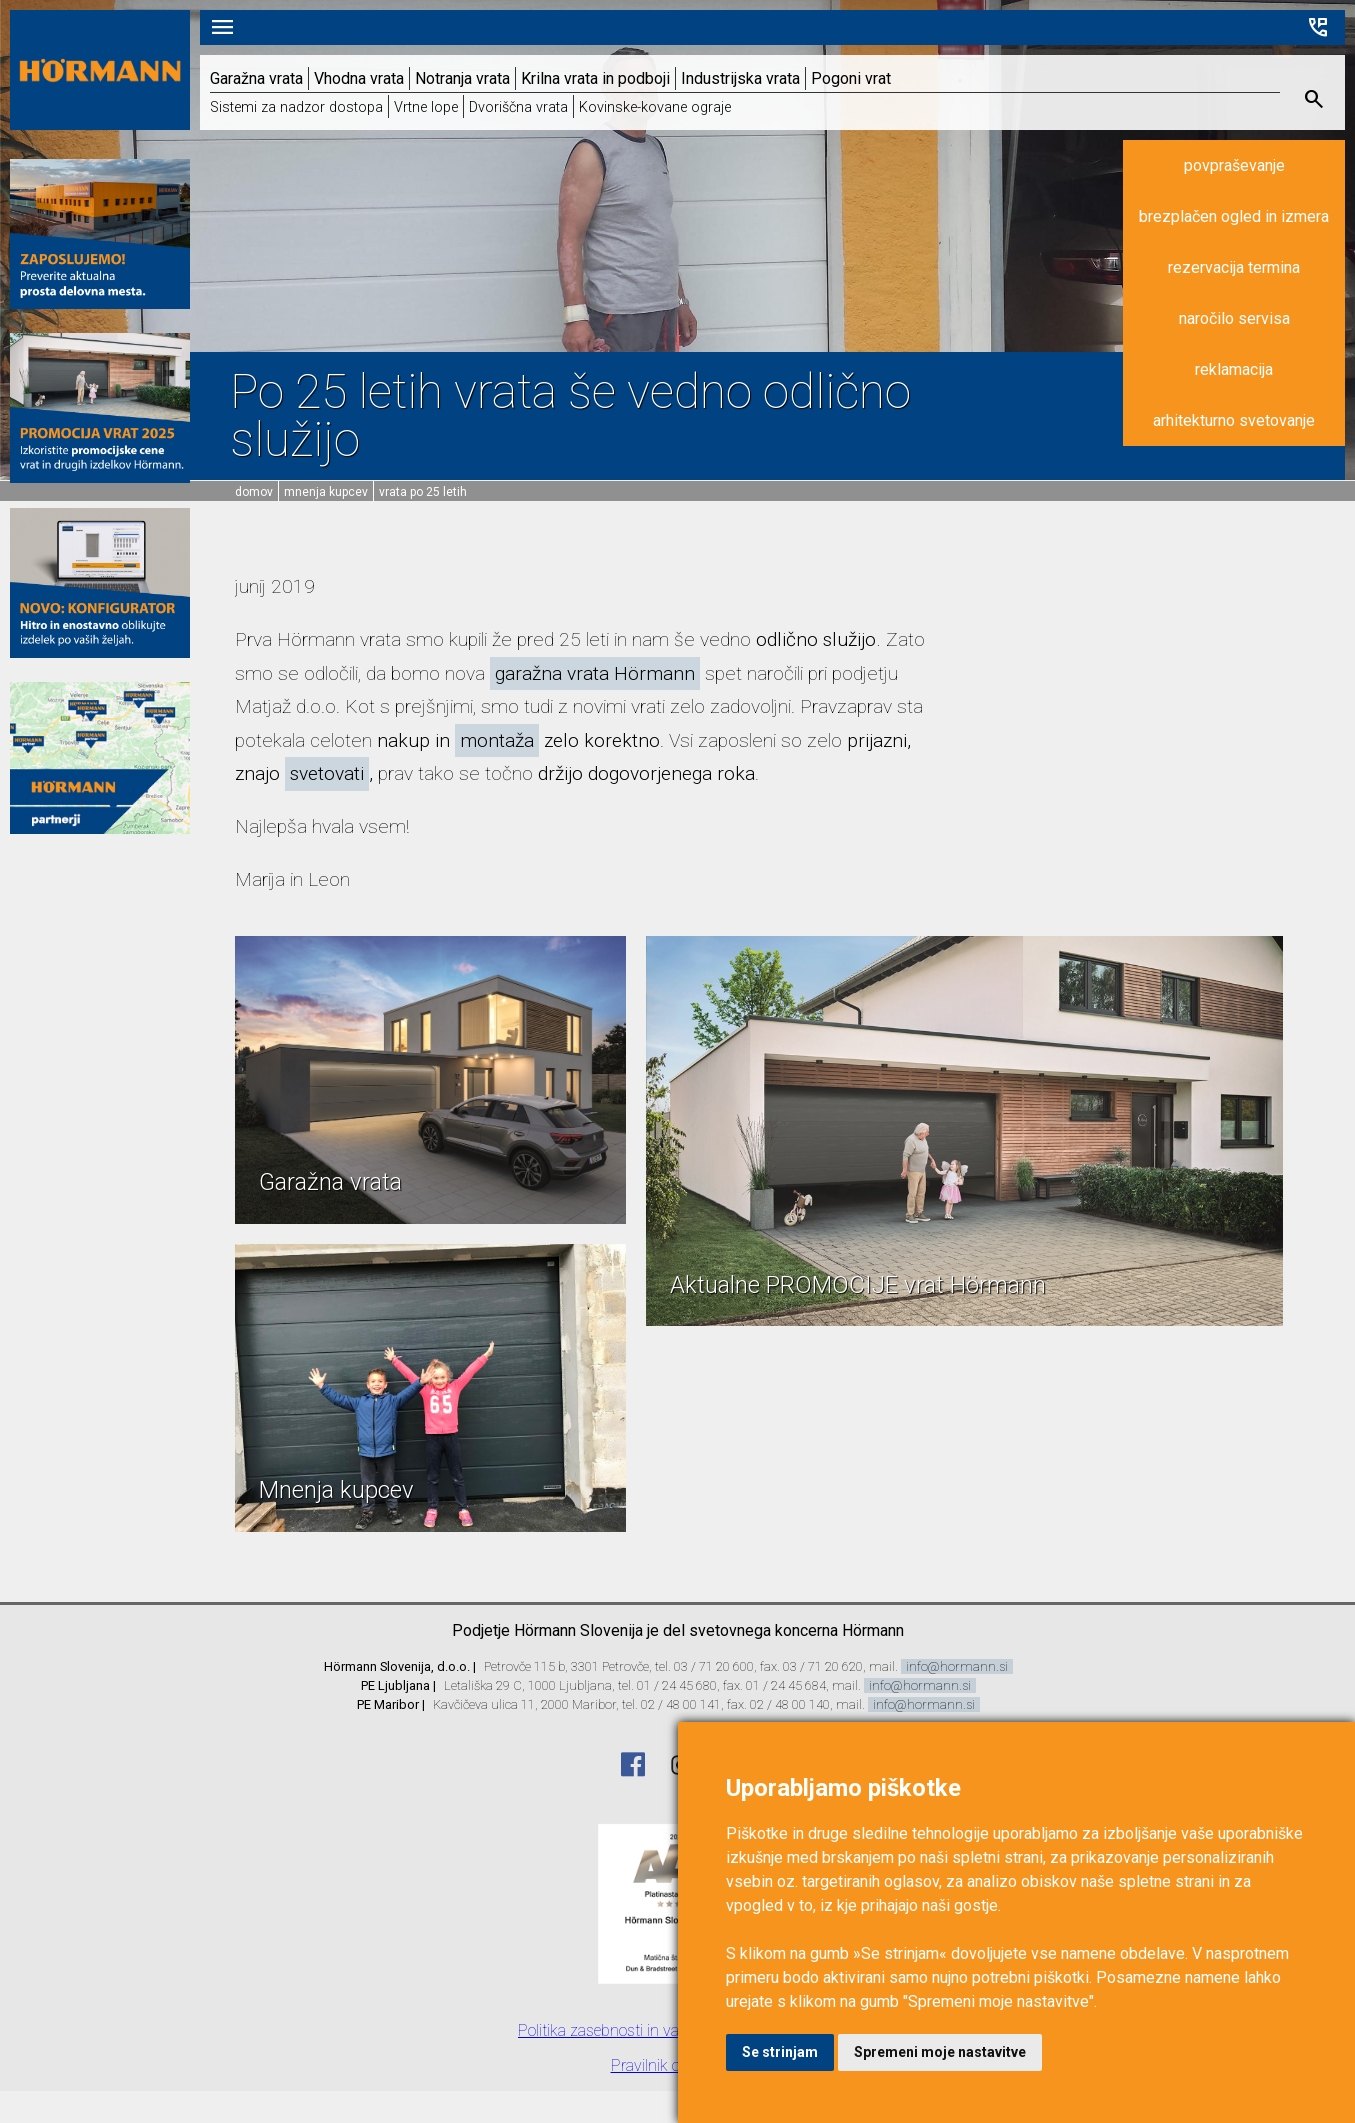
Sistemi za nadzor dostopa (296, 107)
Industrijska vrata (740, 78)
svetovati (327, 773)
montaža (497, 740)
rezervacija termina (1234, 267)
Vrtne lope (426, 107)
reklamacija (1234, 369)
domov (254, 492)
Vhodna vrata (359, 78)
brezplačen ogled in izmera (1234, 216)
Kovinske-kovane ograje (655, 107)
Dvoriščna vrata (518, 107)
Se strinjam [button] (780, 2052)
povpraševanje (1234, 165)
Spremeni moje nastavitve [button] (940, 2052)
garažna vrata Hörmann (595, 673)
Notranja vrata (462, 78)
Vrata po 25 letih (423, 492)
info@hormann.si (957, 1666)
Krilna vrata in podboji (595, 78)
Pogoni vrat (851, 78)
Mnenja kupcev (326, 492)
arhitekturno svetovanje (1234, 420)
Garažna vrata (256, 78)
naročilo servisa (1234, 318)
